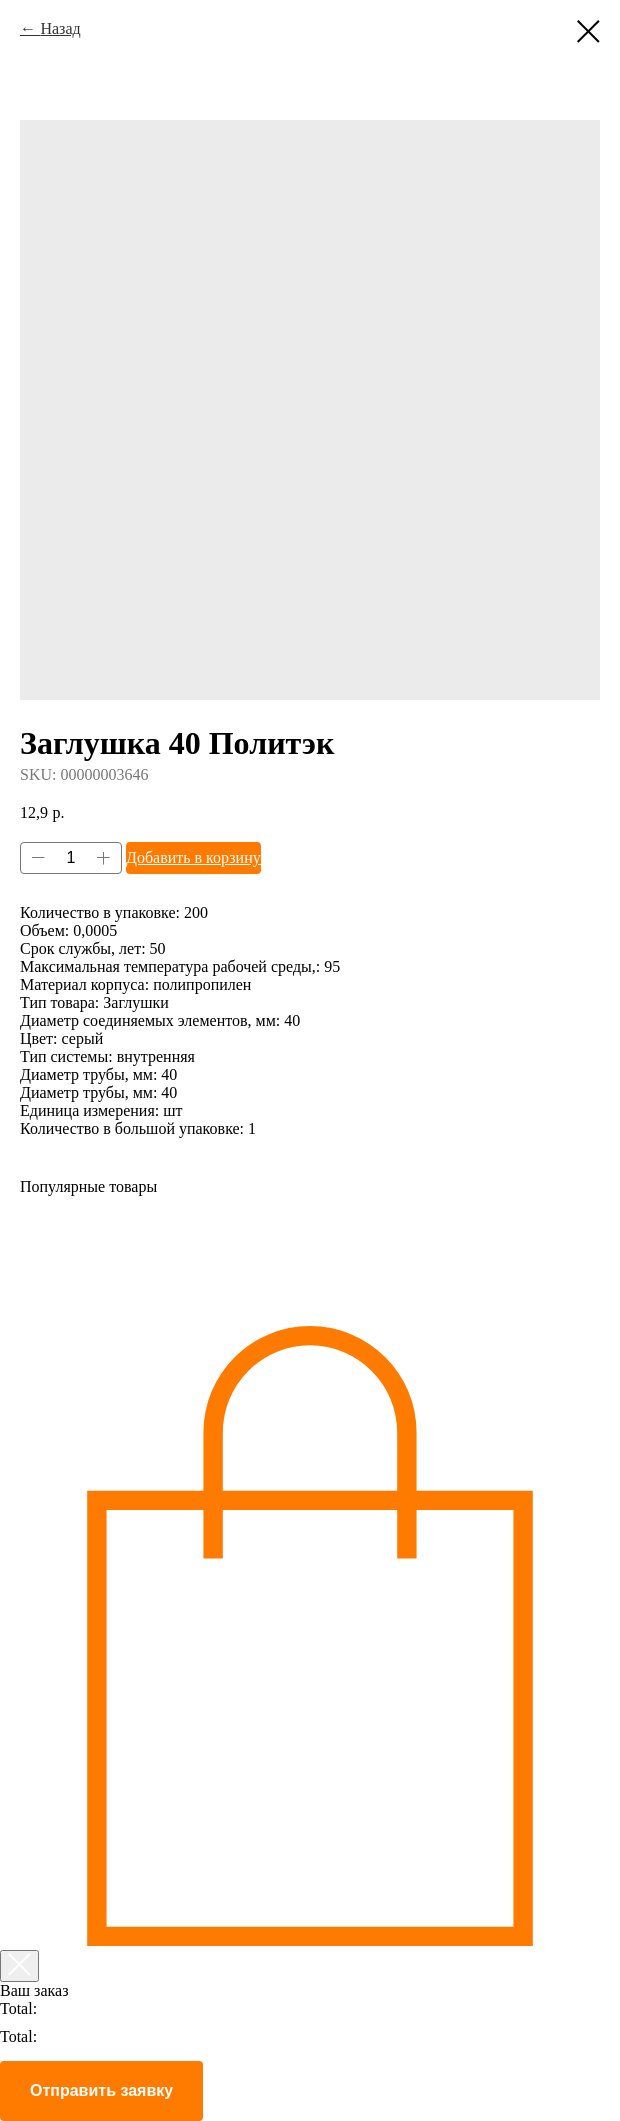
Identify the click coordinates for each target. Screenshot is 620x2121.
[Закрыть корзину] (19, 1966)
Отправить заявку (101, 2090)
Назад (60, 28)
